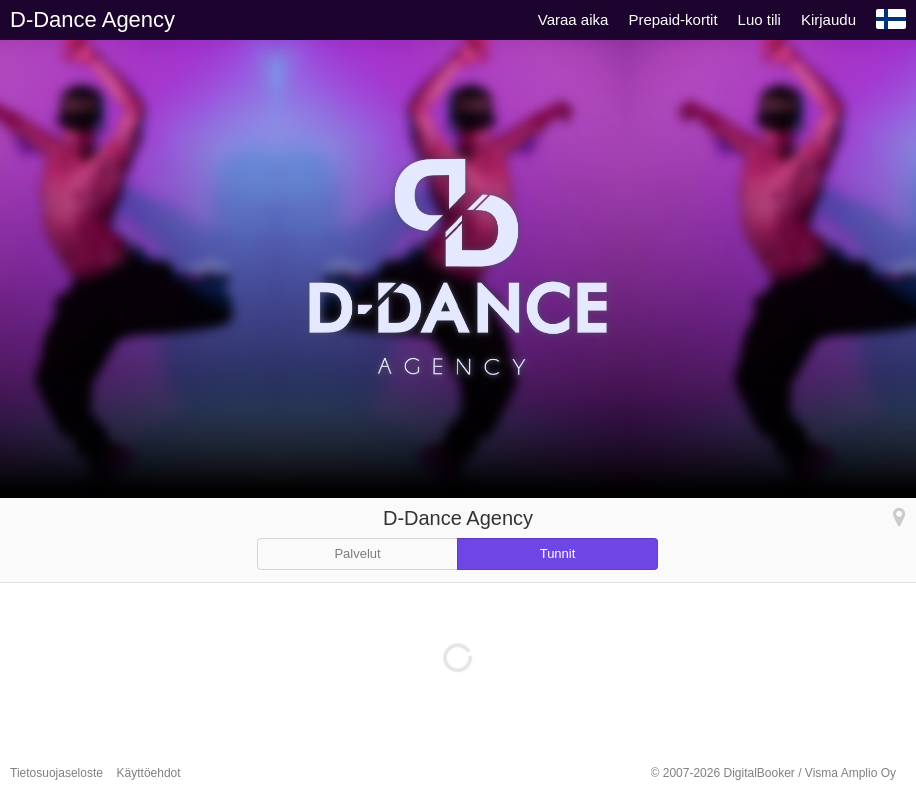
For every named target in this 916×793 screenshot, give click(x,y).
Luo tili (759, 19)
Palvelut (357, 553)
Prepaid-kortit (672, 19)
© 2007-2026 (773, 773)
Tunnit (558, 553)
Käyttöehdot (149, 773)
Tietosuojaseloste (56, 773)
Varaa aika (573, 19)
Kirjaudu (828, 19)
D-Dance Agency (92, 19)
